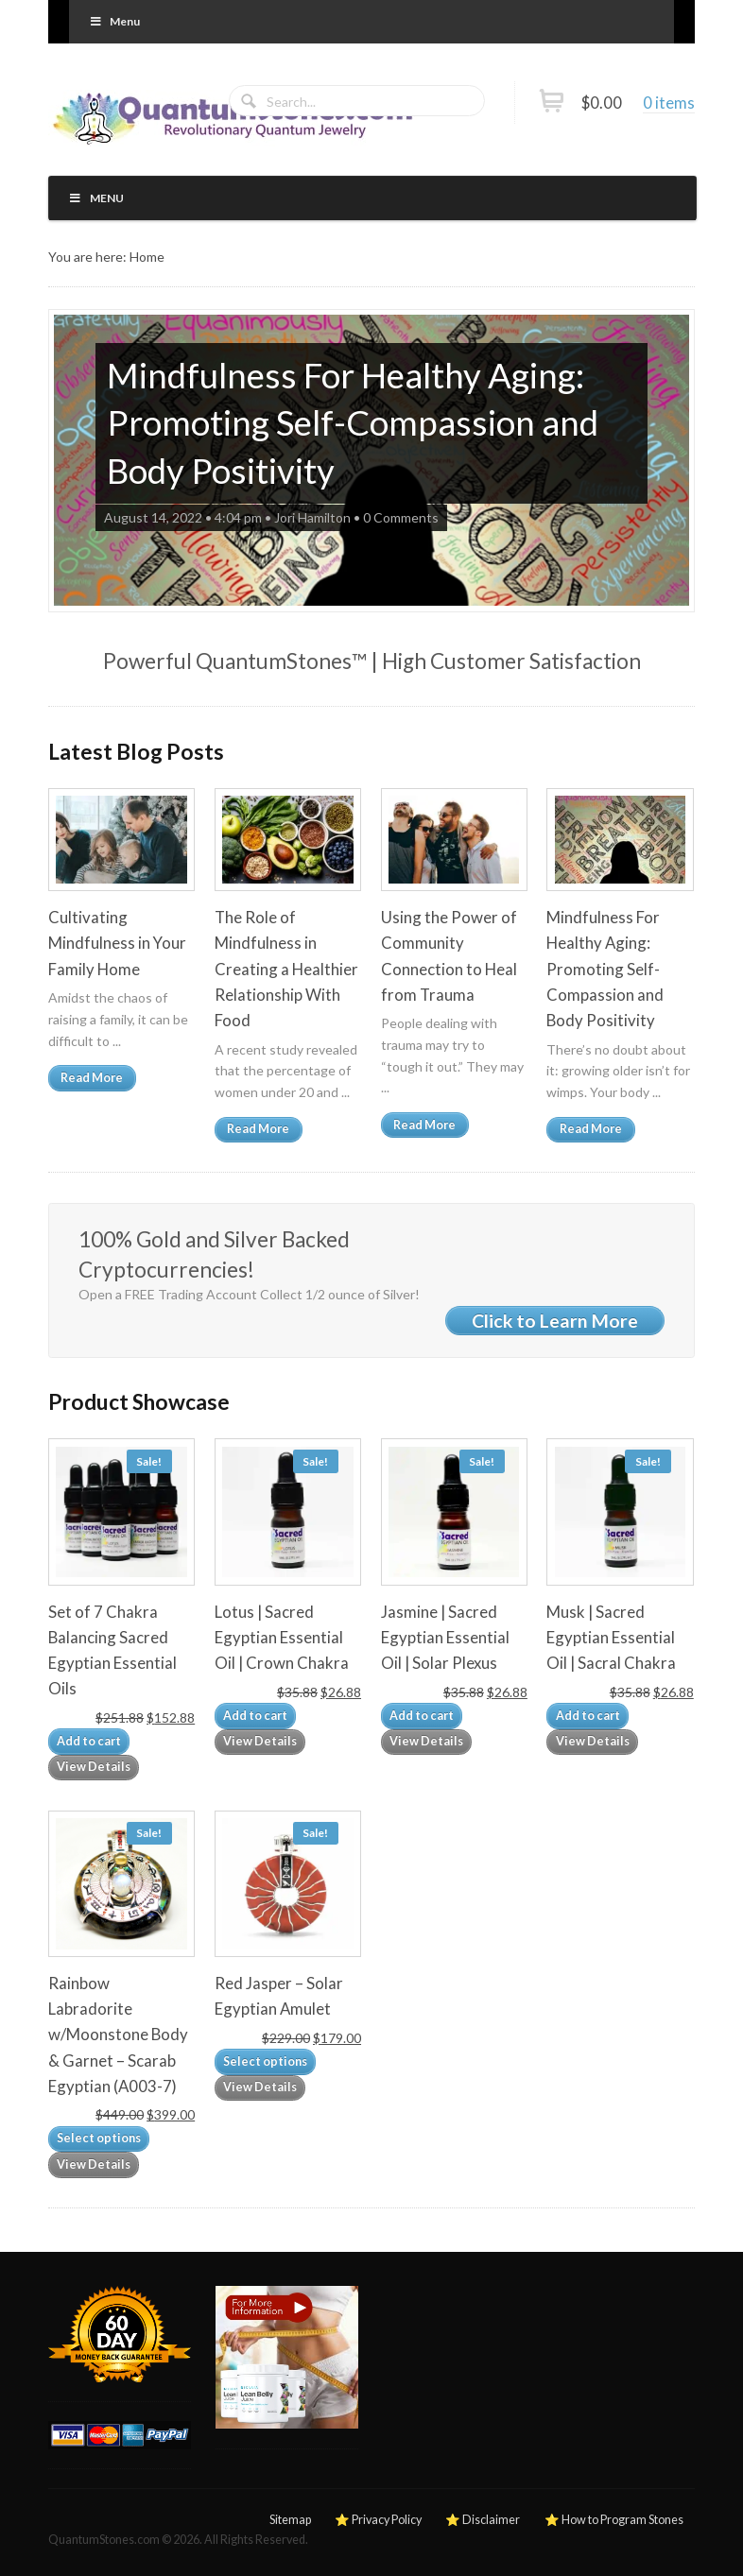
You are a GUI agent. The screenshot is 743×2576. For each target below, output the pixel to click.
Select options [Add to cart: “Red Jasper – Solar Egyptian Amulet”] (265, 2061)
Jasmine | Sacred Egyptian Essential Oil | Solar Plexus (445, 1637)
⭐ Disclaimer (482, 2520)
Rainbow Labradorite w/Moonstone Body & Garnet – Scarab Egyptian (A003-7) (118, 2034)
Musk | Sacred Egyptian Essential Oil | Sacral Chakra (611, 1637)
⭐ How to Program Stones (613, 2520)
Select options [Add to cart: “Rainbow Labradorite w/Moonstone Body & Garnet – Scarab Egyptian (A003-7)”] (99, 2138)
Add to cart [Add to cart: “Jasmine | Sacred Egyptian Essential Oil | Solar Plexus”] (421, 1716)
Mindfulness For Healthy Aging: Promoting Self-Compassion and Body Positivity (352, 423)
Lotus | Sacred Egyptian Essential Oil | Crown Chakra (282, 1637)
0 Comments (401, 517)
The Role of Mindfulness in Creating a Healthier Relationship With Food (286, 968)
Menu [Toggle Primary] (114, 21)
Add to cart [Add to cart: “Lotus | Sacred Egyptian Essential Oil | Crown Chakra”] (255, 1716)
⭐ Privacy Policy (378, 2520)
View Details (93, 1767)
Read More (91, 1078)
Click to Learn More (555, 1320)
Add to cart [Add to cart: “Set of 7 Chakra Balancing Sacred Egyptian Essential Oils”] (89, 1741)
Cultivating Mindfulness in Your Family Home (117, 942)
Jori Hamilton (312, 517)
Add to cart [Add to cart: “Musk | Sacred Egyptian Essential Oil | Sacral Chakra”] (588, 1716)
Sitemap (290, 2520)
